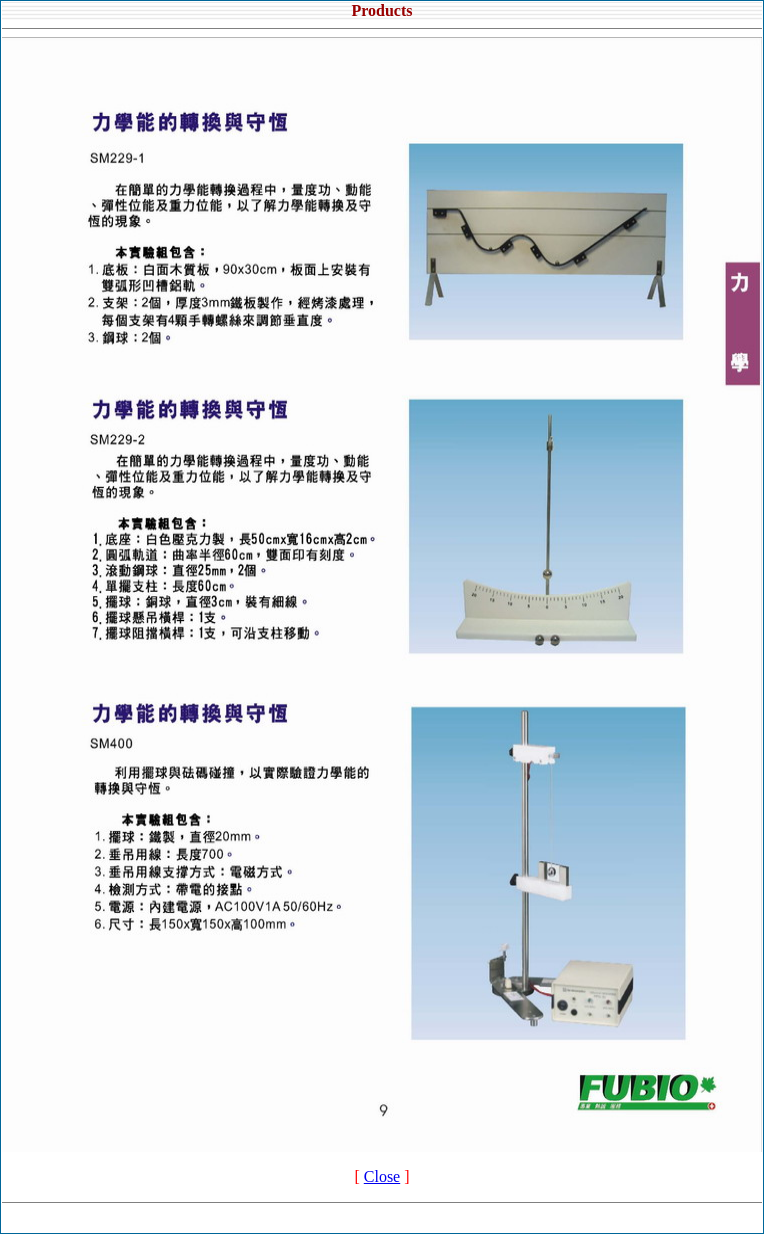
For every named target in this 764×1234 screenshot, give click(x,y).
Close (382, 1176)
